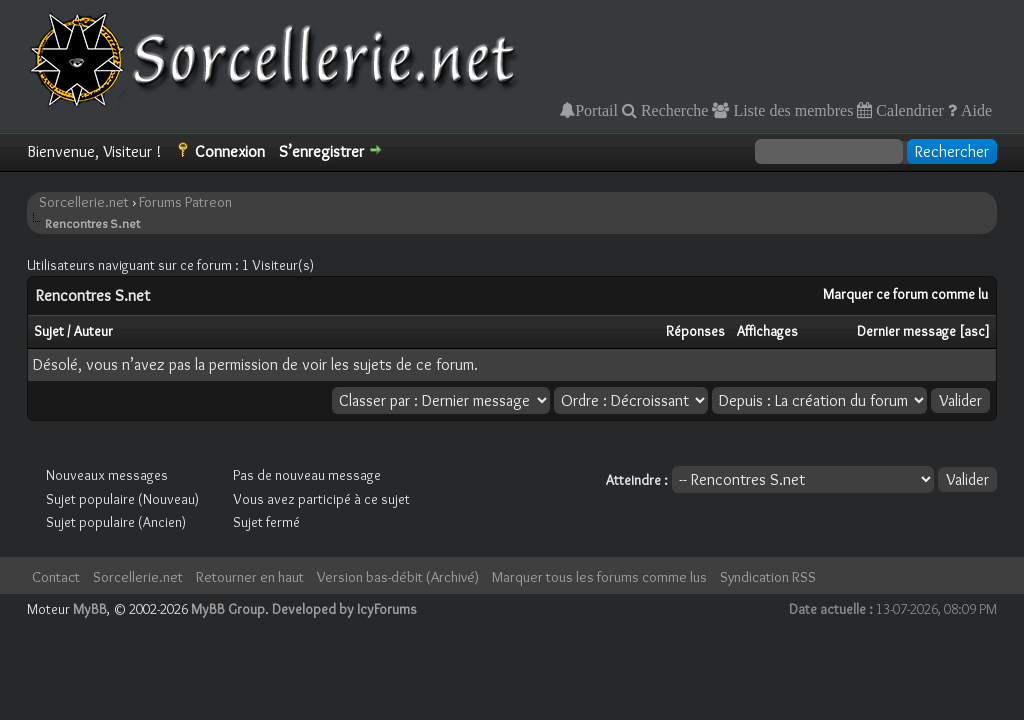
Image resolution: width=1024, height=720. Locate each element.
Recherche (673, 110)
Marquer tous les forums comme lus (599, 577)
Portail (596, 110)
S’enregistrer (321, 151)
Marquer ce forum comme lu (905, 294)
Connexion (230, 151)
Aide (974, 110)
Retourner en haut (250, 577)
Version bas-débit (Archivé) (398, 577)
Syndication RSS (768, 577)
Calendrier (908, 110)
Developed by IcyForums (344, 609)
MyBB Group (228, 609)
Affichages (767, 331)
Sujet (49, 331)
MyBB (90, 609)
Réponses (695, 331)
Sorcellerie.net (84, 202)
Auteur (93, 331)
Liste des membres (791, 110)
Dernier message (906, 331)
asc (974, 331)
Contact (56, 577)
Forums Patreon (185, 202)
